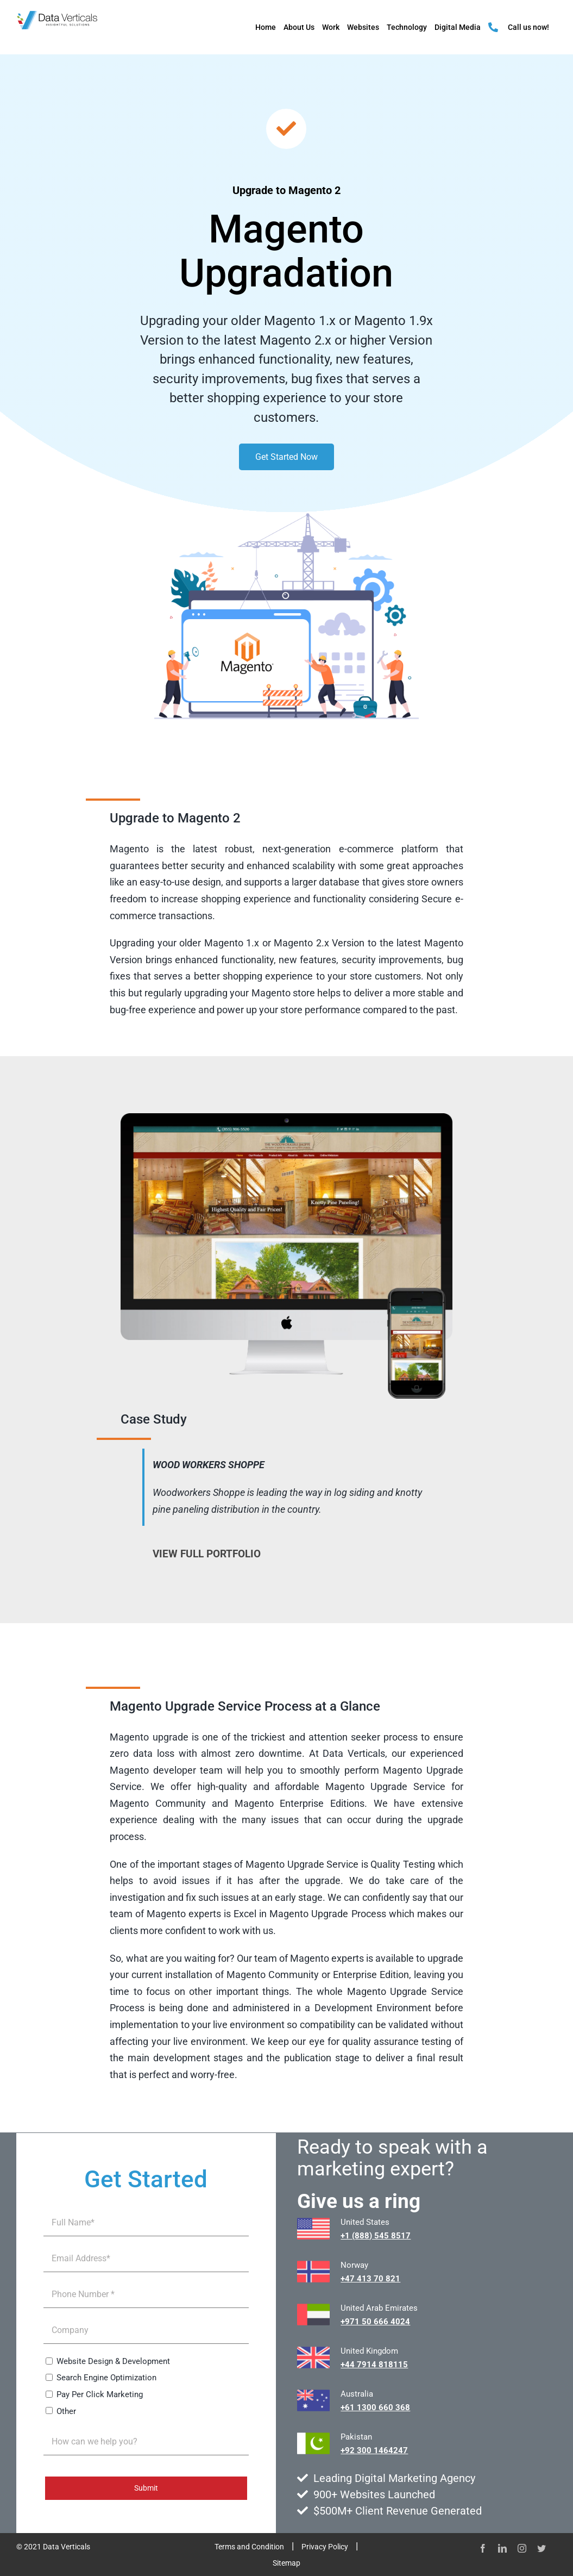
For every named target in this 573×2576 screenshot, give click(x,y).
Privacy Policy (324, 2546)
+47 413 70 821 (370, 2279)
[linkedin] (502, 2548)
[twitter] (541, 2548)
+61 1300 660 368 (375, 2407)
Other (66, 2411)
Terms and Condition (249, 2546)
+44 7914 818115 (374, 2364)
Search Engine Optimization (106, 2377)
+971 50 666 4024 (375, 2321)
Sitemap (286, 2563)
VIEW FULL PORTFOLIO (207, 1554)
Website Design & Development (113, 2361)
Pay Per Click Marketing (99, 2394)
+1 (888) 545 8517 (376, 2236)
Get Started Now (286, 457)
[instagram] (522, 2548)
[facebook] (482, 2548)
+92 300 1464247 (374, 2450)
